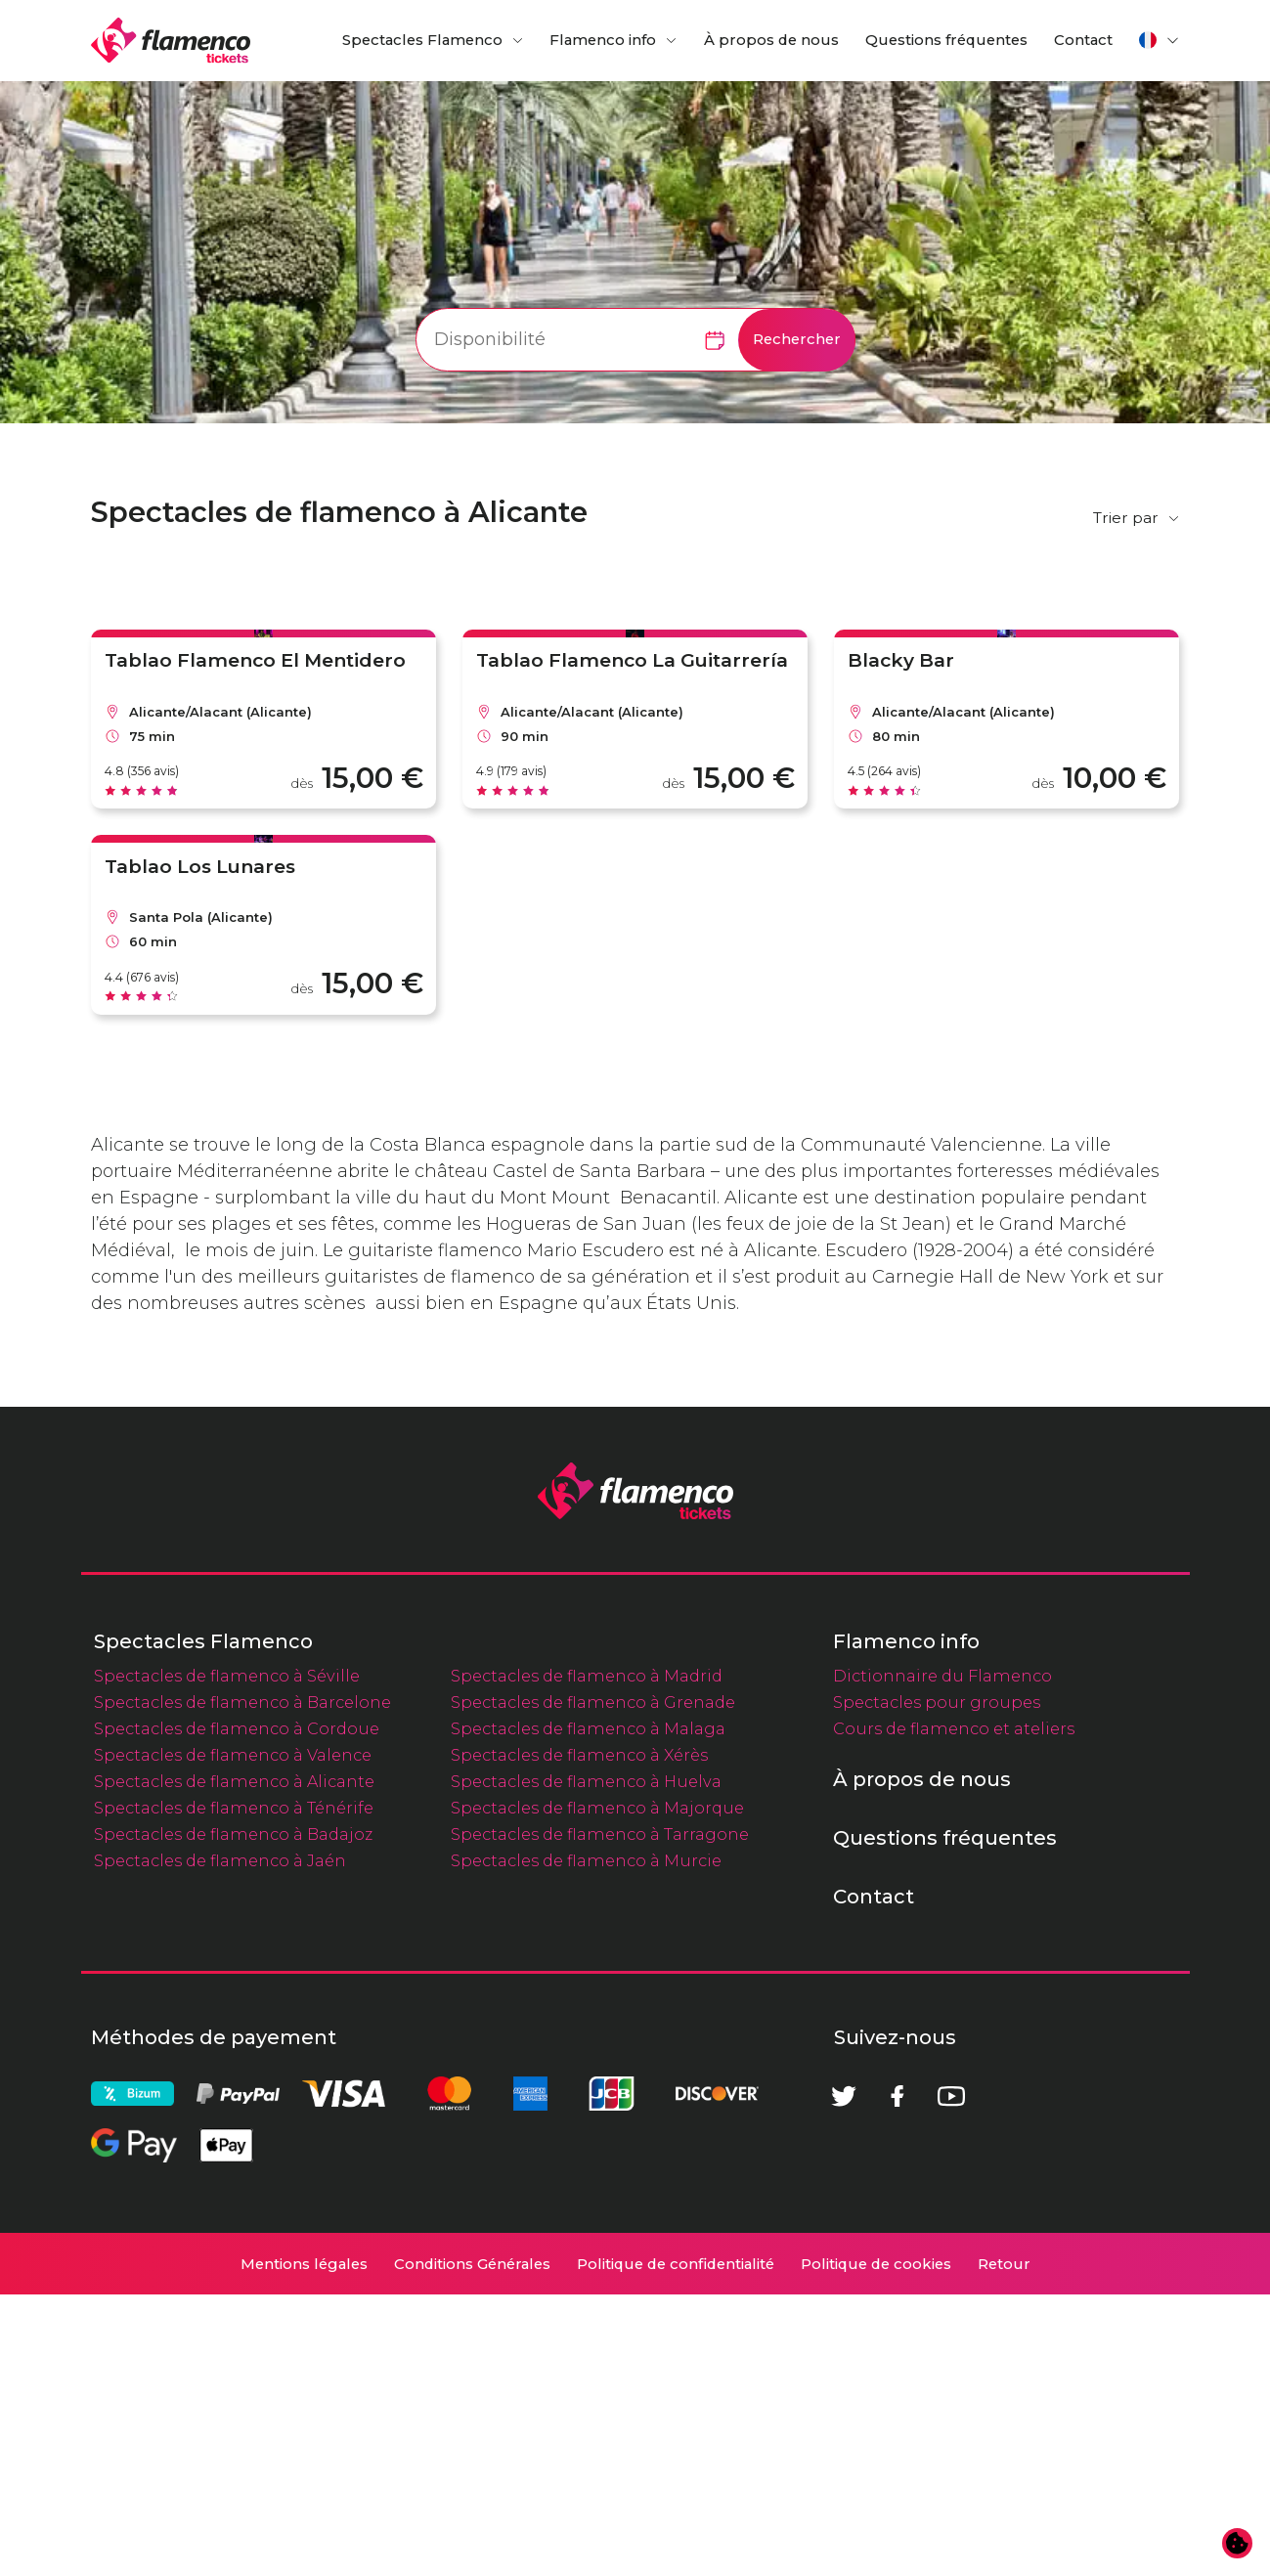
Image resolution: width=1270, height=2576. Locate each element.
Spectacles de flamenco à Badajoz (233, 2115)
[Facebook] (897, 2377)
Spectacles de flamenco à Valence (233, 2036)
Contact (1083, 40)
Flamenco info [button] (602, 40)
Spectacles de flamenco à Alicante (234, 2063)
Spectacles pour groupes (936, 1983)
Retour (1004, 2545)
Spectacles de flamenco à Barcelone (242, 1983)
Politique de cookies (876, 2545)
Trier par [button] (1126, 517)
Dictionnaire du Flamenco (942, 1957)
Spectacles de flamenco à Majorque (597, 2089)
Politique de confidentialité (675, 2545)
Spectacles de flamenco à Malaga (588, 2010)
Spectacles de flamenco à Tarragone (600, 2115)
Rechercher (797, 339)
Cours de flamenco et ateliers (953, 2010)
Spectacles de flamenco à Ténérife (233, 2089)
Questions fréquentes (946, 40)
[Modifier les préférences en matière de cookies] (1237, 2543)
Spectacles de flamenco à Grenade (593, 1983)
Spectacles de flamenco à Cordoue (236, 2010)
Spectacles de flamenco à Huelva (586, 2063)
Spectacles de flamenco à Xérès (579, 2036)
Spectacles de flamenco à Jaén (220, 2142)
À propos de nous (771, 40)
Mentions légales (304, 2545)
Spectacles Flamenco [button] (422, 40)
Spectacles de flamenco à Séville (227, 1957)
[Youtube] (951, 2377)
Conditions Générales (472, 2545)
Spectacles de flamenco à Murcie (586, 2142)
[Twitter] (843, 2377)
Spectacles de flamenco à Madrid (587, 1957)
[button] (1159, 40)
